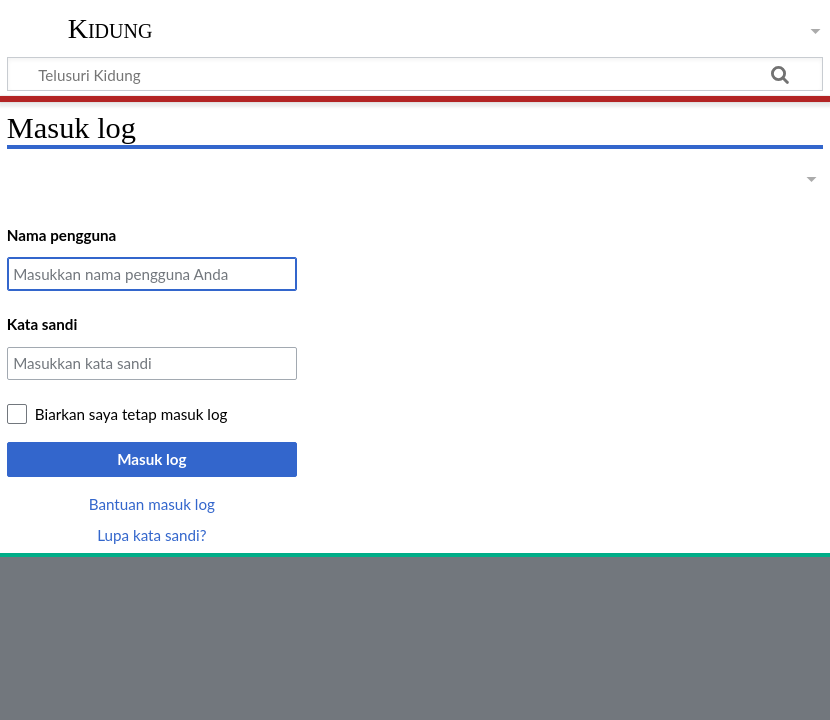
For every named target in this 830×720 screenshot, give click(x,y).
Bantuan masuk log (152, 504)
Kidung (110, 29)
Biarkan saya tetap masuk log (131, 414)
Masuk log (151, 459)
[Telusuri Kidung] (415, 74)
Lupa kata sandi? (151, 535)
